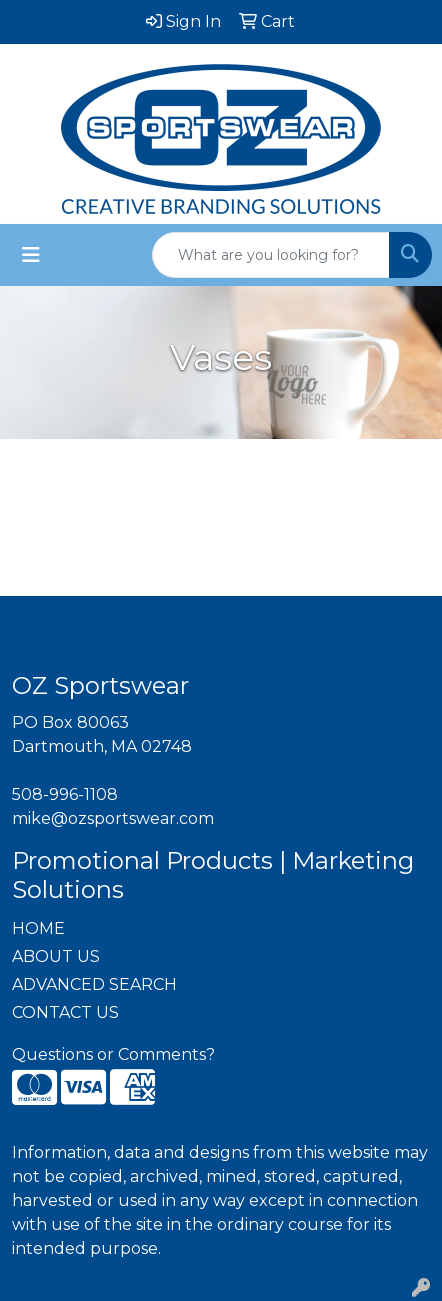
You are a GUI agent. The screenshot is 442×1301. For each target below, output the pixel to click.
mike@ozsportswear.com (113, 818)
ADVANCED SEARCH (94, 984)
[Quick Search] (271, 255)
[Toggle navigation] (31, 255)
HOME (38, 928)
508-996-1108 (65, 794)
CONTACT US (65, 1012)
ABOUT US (56, 956)
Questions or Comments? (113, 1054)
